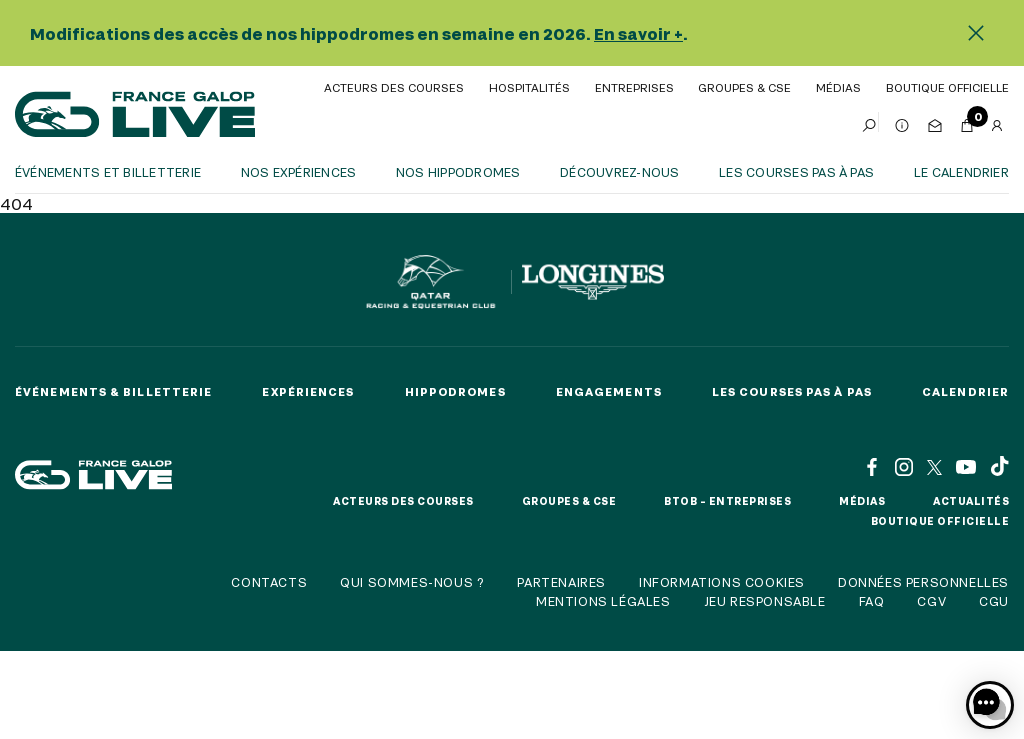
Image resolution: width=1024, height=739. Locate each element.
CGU (994, 601)
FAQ (872, 601)
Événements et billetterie (108, 172)
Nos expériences (299, 172)
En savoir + (638, 33)
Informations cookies (722, 582)
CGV (931, 601)
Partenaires (561, 582)
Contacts (269, 582)
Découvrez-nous (619, 172)
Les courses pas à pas (796, 172)
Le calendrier (961, 172)
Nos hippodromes (458, 172)
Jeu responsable (765, 601)
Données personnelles (923, 582)
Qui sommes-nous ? (412, 582)
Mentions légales (603, 601)
